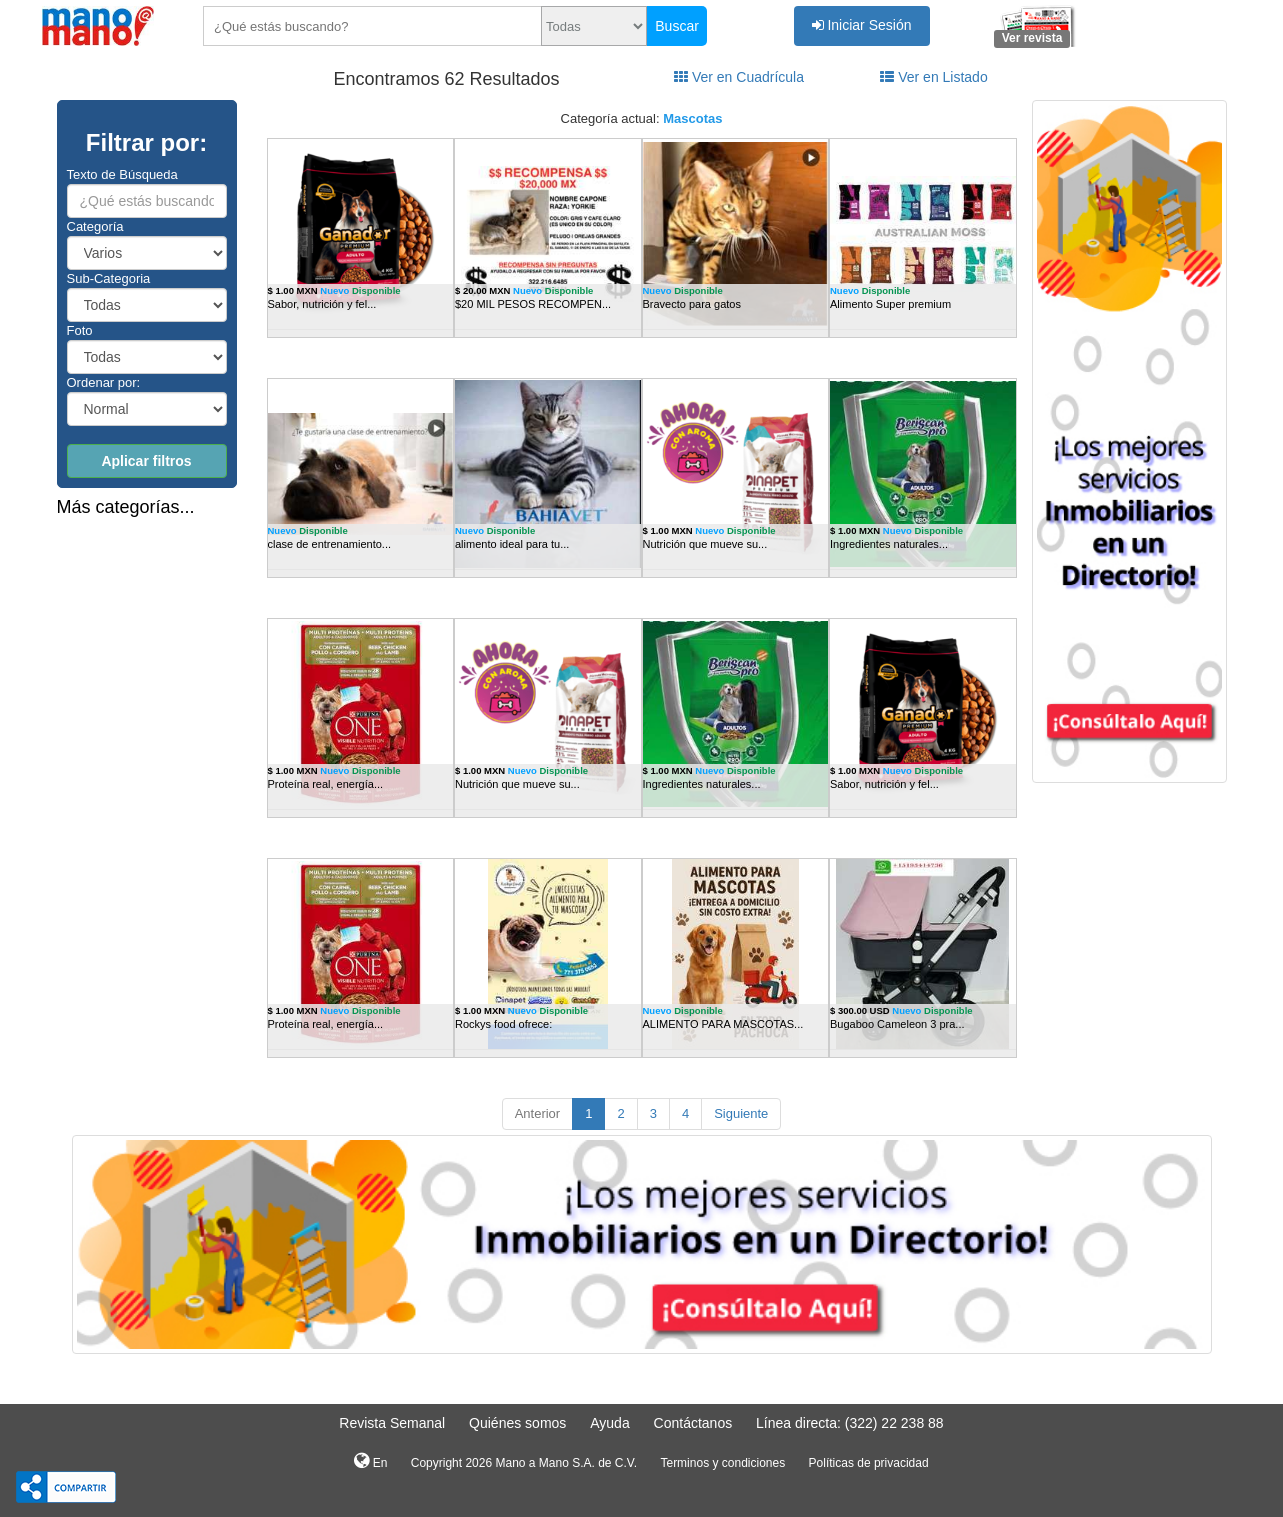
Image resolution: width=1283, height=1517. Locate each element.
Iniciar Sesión (862, 25)
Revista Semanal (392, 1423)
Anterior (538, 1113)
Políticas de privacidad (869, 1463)
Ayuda (609, 1423)
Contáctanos (693, 1423)
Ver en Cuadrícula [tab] (739, 77)
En (370, 1461)
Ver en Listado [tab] (933, 77)
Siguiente (741, 1113)
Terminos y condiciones (722, 1463)
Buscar (677, 26)
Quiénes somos (517, 1423)
